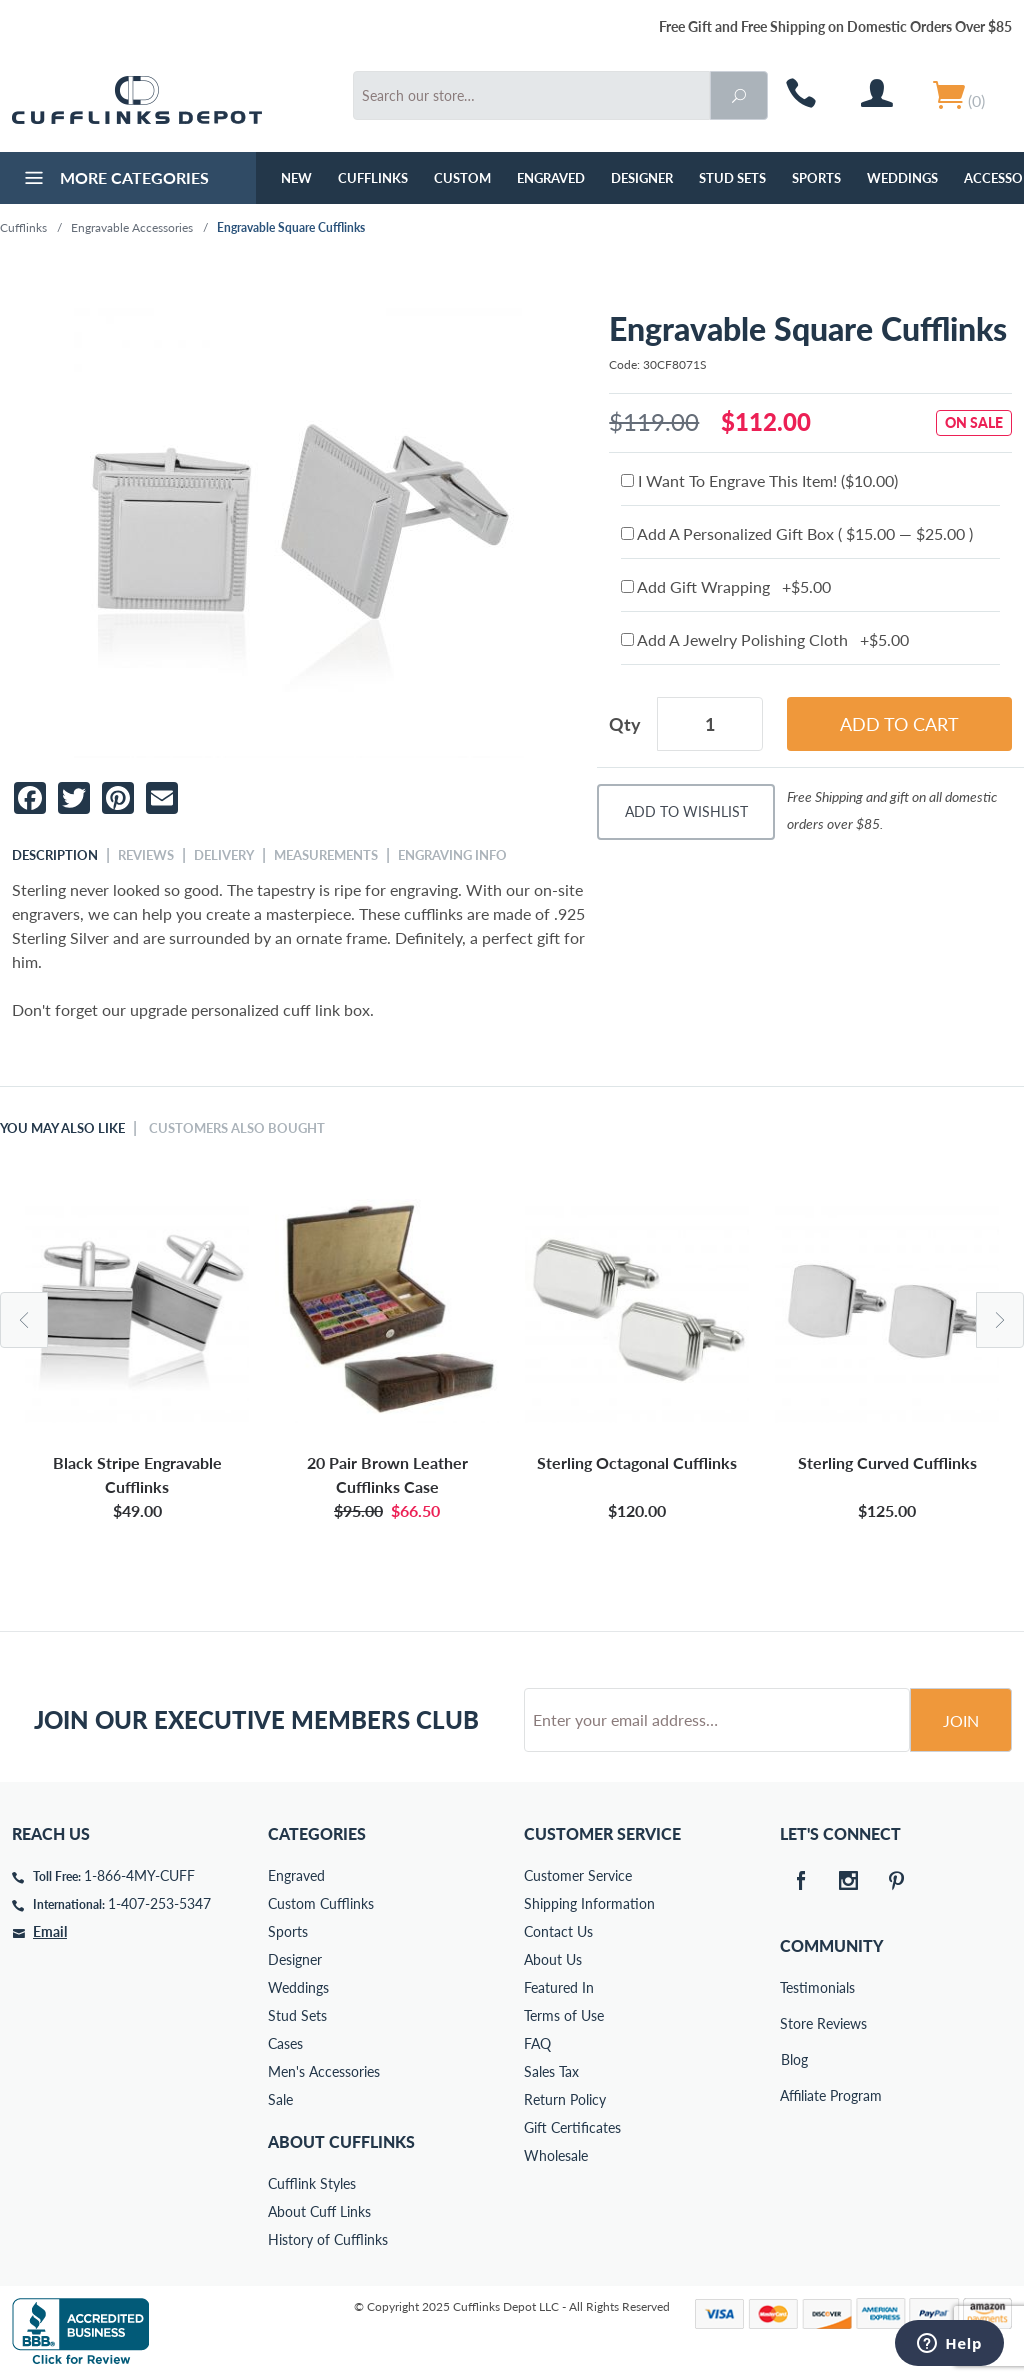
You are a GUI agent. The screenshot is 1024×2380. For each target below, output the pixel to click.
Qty (625, 724)
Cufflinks (373, 178)
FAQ (537, 2043)
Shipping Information (589, 1903)
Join (961, 1720)
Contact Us (558, 1931)
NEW (296, 178)
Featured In (559, 1987)
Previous (24, 1320)
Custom (462, 178)
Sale (280, 2099)
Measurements (326, 855)
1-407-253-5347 (159, 1903)
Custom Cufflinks (321, 1903)
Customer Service (578, 1875)
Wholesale (556, 2155)
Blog (794, 2059)
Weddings (902, 178)
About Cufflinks (341, 2141)
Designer (642, 178)
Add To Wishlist (686, 811)
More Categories (114, 180)
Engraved (551, 178)
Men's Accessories (324, 2071)
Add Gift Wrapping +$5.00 (726, 586)
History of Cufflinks (328, 2239)
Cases (285, 2043)
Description (55, 855)
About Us (553, 1959)
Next (1000, 1320)
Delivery (224, 855)
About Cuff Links (319, 2211)
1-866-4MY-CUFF (139, 1875)
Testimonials (794, 1987)
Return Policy (565, 2099)
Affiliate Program (794, 2095)
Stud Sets (732, 178)
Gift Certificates (572, 2127)
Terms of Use (564, 2015)
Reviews (146, 855)
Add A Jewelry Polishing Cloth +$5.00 (765, 639)
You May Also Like (62, 1128)
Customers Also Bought (237, 1128)
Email (50, 1931)
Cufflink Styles (312, 2183)
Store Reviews (794, 2023)
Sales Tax (551, 2071)
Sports (816, 178)
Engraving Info (452, 855)
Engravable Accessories (132, 227)
